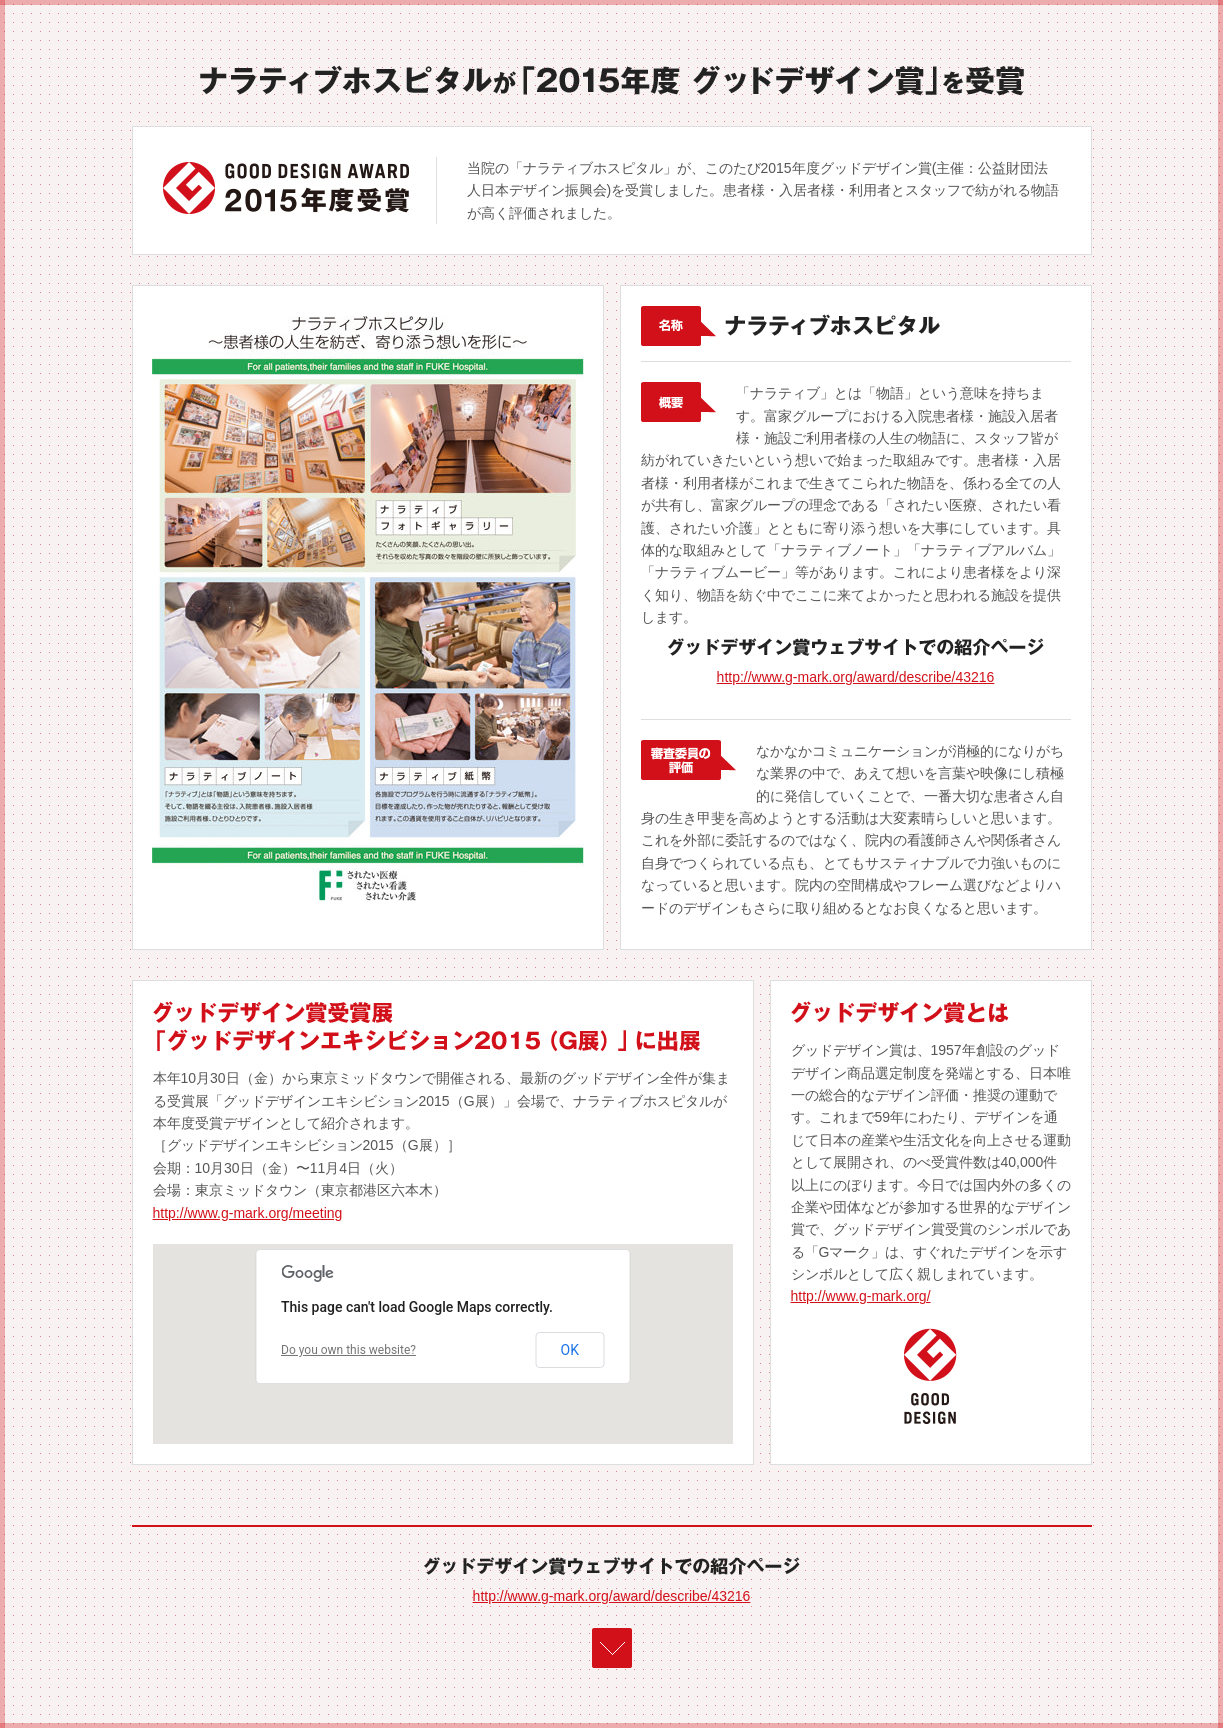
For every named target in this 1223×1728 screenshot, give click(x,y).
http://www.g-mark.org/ (861, 1296)
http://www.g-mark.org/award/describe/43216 (856, 677)
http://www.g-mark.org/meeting (248, 1213)
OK (570, 1350)
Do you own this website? (348, 1350)
